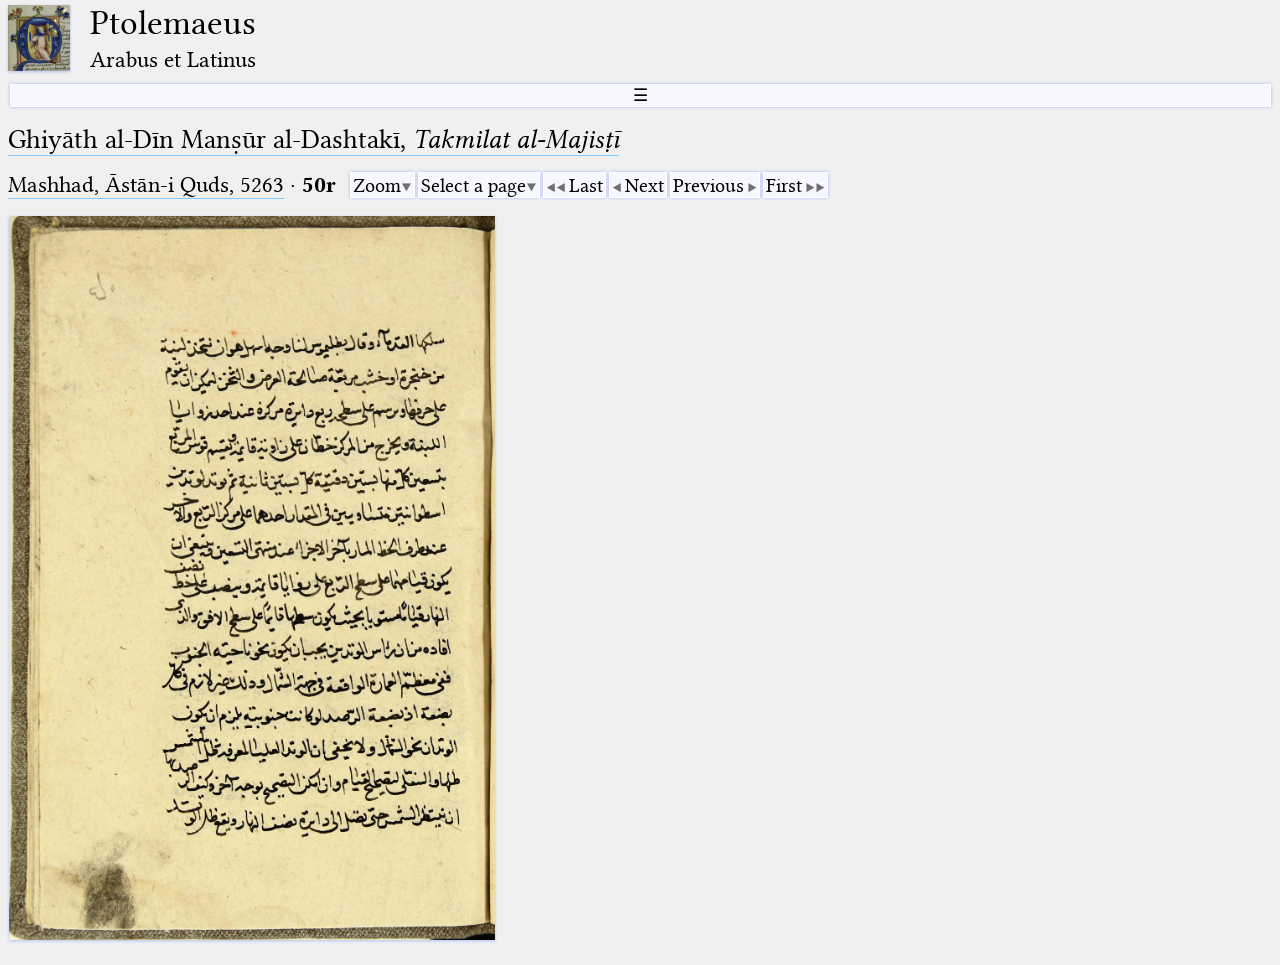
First (784, 185)
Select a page (473, 185)
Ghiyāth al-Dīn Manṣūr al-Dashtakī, (313, 139)
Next (644, 185)
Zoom (377, 185)
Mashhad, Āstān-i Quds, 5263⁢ (146, 184)
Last (586, 185)
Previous (708, 185)
